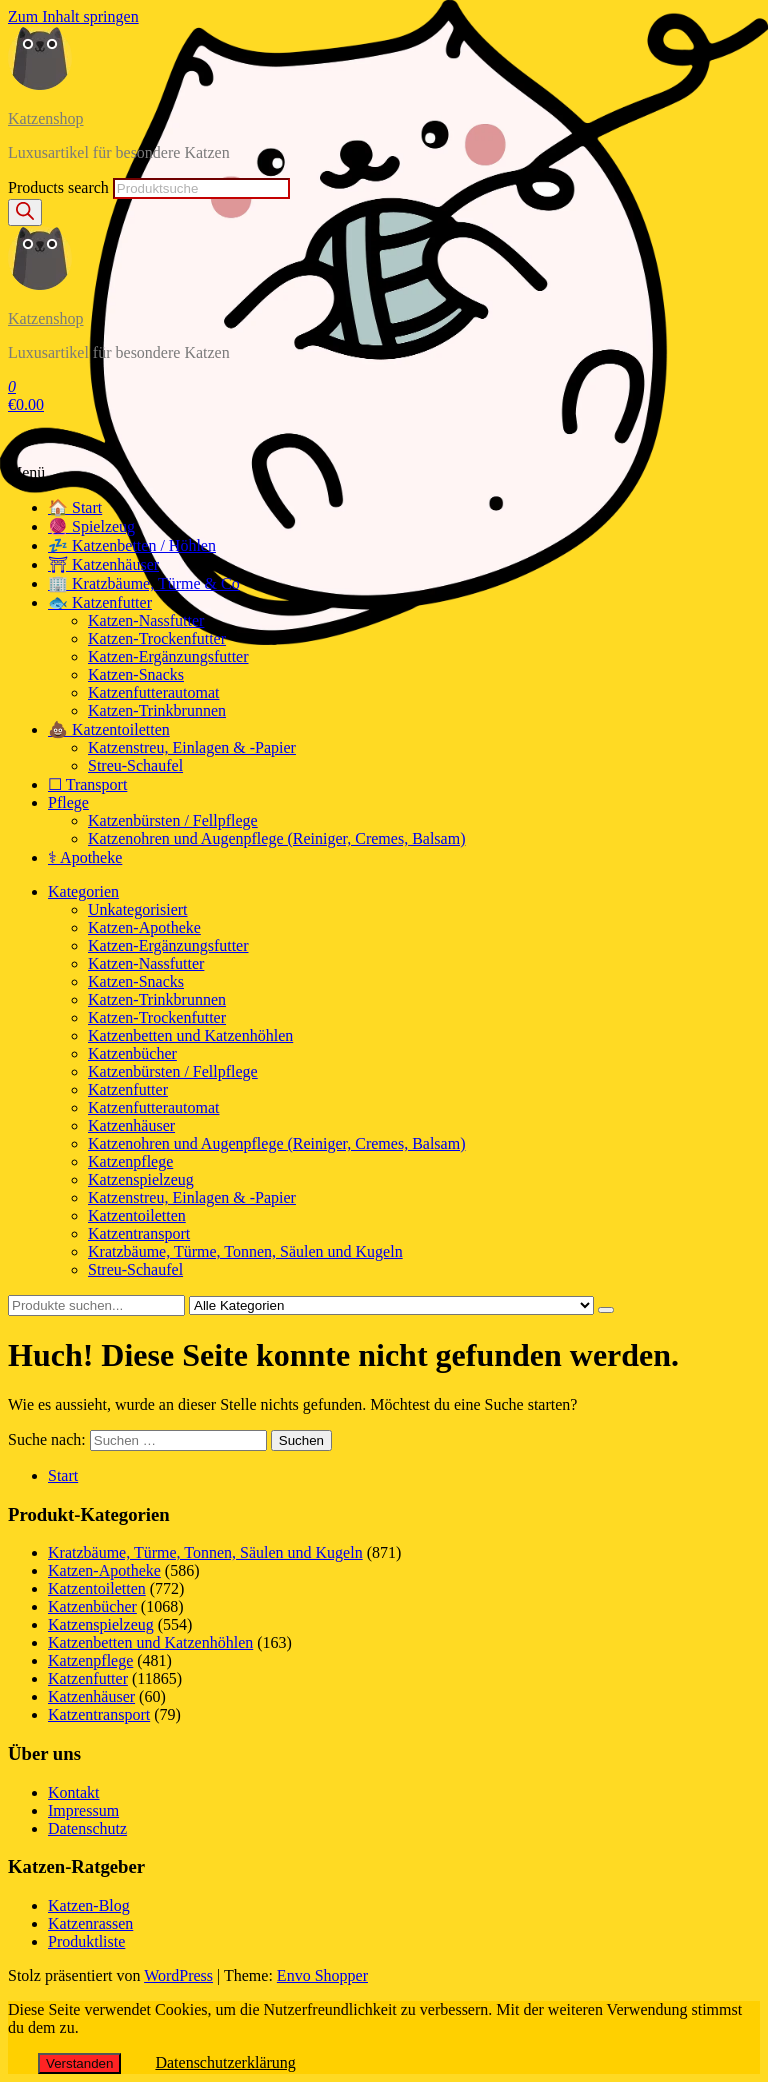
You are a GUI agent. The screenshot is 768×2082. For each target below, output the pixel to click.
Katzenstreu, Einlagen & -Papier (192, 747)
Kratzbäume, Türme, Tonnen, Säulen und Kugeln (245, 1251)
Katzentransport (139, 1233)
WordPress (178, 1975)
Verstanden (79, 2063)
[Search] (25, 212)
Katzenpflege (130, 1161)
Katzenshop (46, 118)
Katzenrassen (90, 1923)
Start (63, 1475)
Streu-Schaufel (135, 765)
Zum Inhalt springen (73, 16)
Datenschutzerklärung (225, 2062)
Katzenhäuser (131, 1125)
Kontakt (74, 1792)
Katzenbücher (132, 1053)
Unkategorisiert (138, 909)
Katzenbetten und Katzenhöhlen (190, 1035)
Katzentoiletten (137, 1215)
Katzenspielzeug (141, 1179)
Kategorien (83, 891)
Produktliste (86, 1941)
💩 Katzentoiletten (109, 729)
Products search (58, 187)
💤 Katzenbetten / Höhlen (132, 545)
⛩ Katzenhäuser (103, 564)
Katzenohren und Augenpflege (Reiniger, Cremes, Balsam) (276, 838)
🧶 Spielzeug (91, 526)
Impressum (83, 1810)
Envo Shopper (322, 1975)
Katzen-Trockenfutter (157, 638)
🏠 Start (75, 507)
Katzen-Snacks (136, 674)
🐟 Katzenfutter (100, 602)
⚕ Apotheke (85, 857)
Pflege (68, 802)
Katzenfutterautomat (154, 692)
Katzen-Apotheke (144, 927)
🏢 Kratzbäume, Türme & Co (144, 583)
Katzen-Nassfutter (146, 620)
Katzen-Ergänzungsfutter (168, 656)
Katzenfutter (128, 1089)
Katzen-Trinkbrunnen (157, 710)
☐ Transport (87, 784)
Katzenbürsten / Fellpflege (173, 820)
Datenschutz (87, 1828)
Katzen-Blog (89, 1905)
